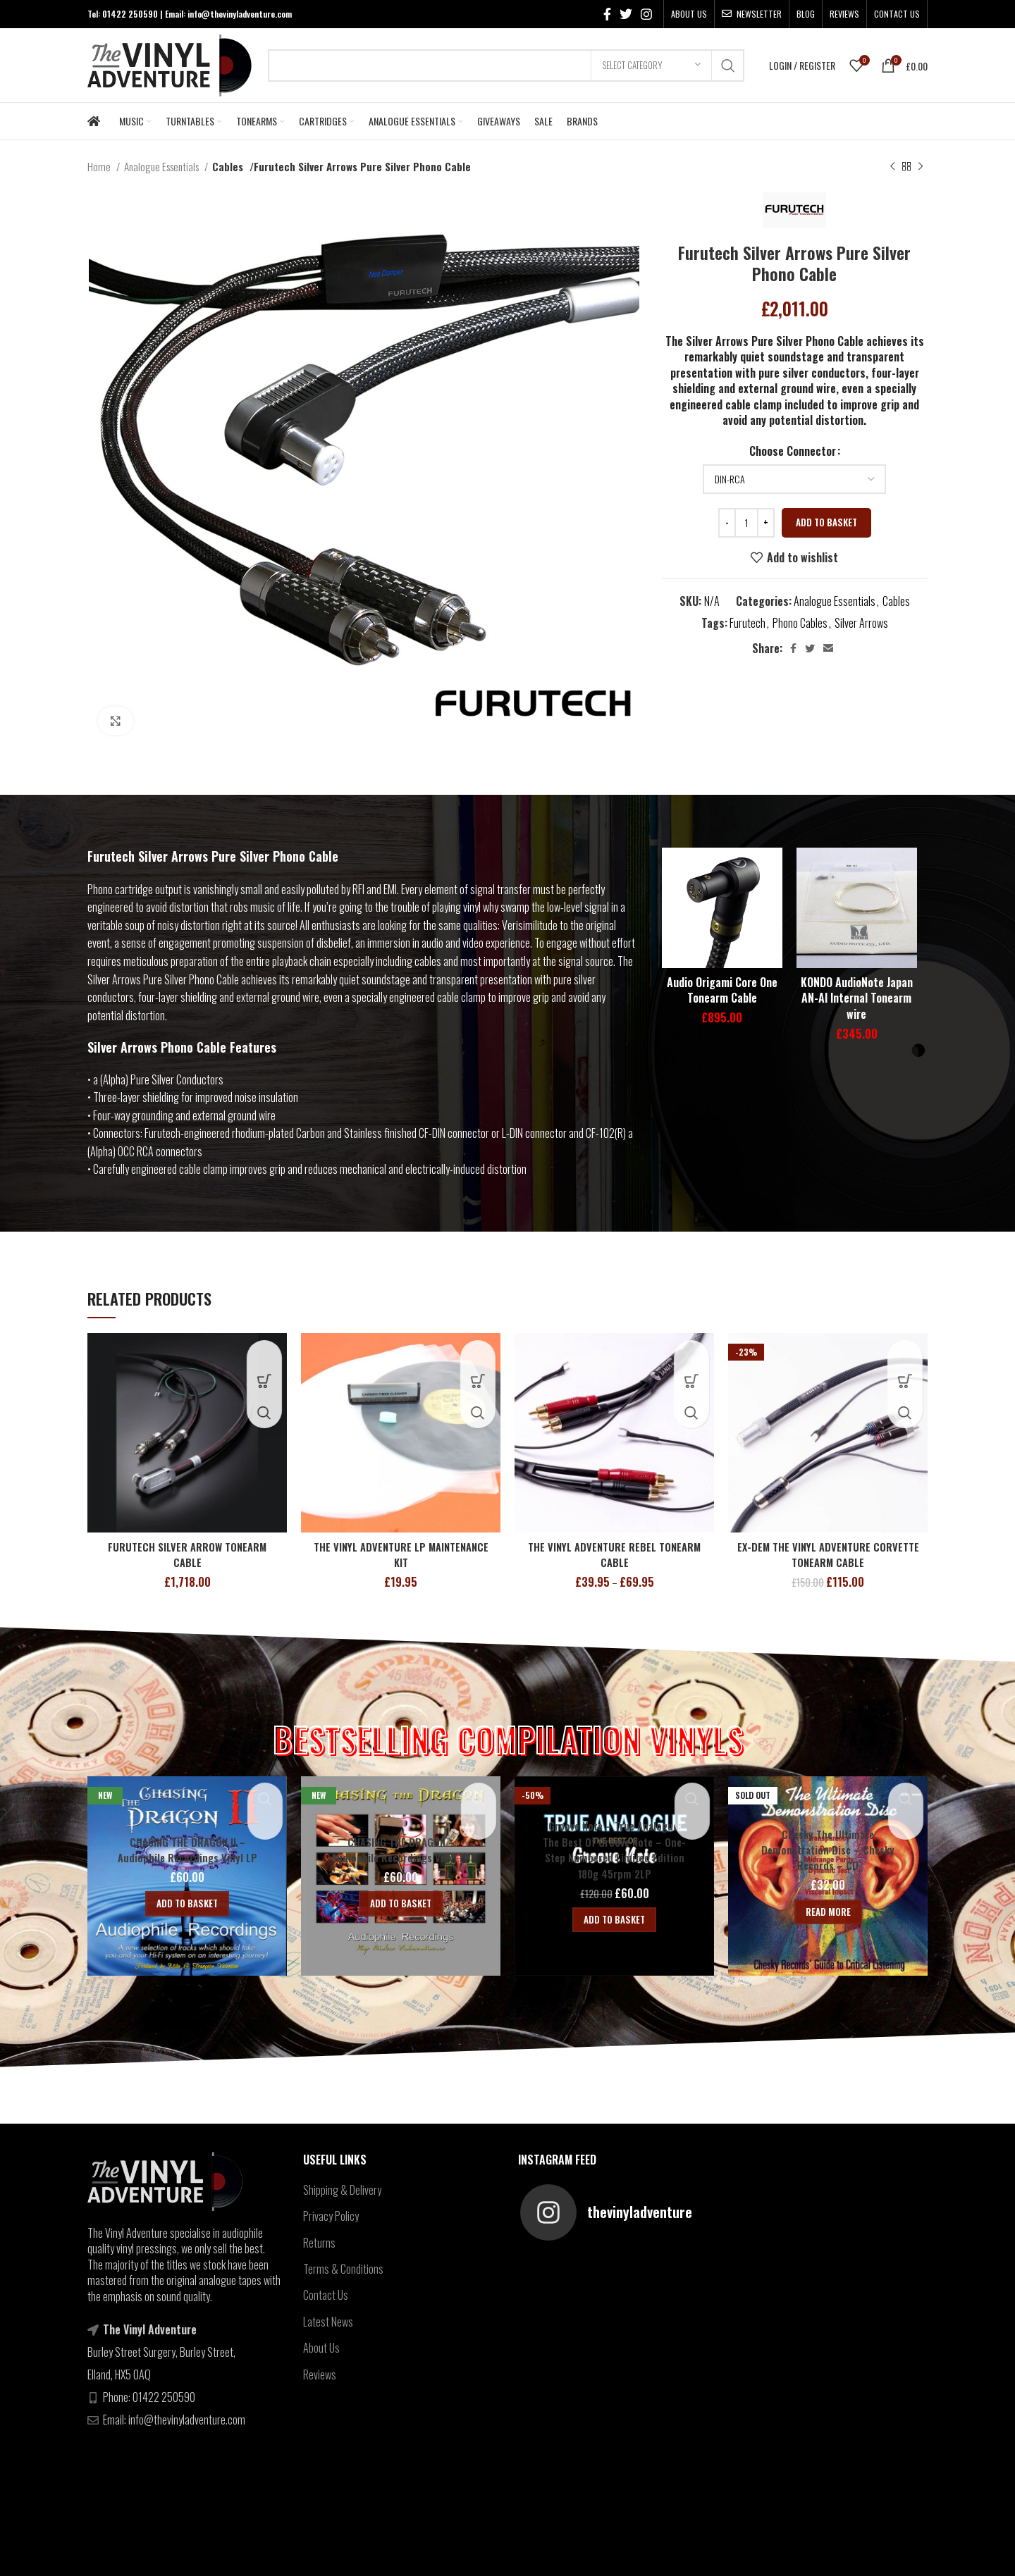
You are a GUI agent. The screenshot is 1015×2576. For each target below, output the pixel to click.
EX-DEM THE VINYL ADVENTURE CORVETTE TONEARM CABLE (827, 1554)
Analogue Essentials (162, 166)
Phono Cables (800, 622)
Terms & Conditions (343, 2268)
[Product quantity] (746, 523)
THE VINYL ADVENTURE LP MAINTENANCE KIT (401, 1554)
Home (100, 166)
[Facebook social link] (607, 14)
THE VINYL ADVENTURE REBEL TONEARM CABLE (614, 1554)
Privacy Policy (331, 2215)
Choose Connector (792, 450)
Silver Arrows (861, 622)
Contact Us (325, 2294)
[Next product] (921, 166)
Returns (319, 2242)
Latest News (328, 2321)
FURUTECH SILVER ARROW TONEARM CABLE (187, 1554)
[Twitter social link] (625, 14)
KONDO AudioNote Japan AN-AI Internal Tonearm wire (857, 998)
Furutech (747, 622)
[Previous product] (892, 166)
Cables (226, 166)
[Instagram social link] (646, 14)
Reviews (319, 2374)
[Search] (506, 65)
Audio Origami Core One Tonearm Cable (722, 990)
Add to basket (826, 522)
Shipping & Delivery (342, 2189)
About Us (321, 2347)
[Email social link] (828, 648)
